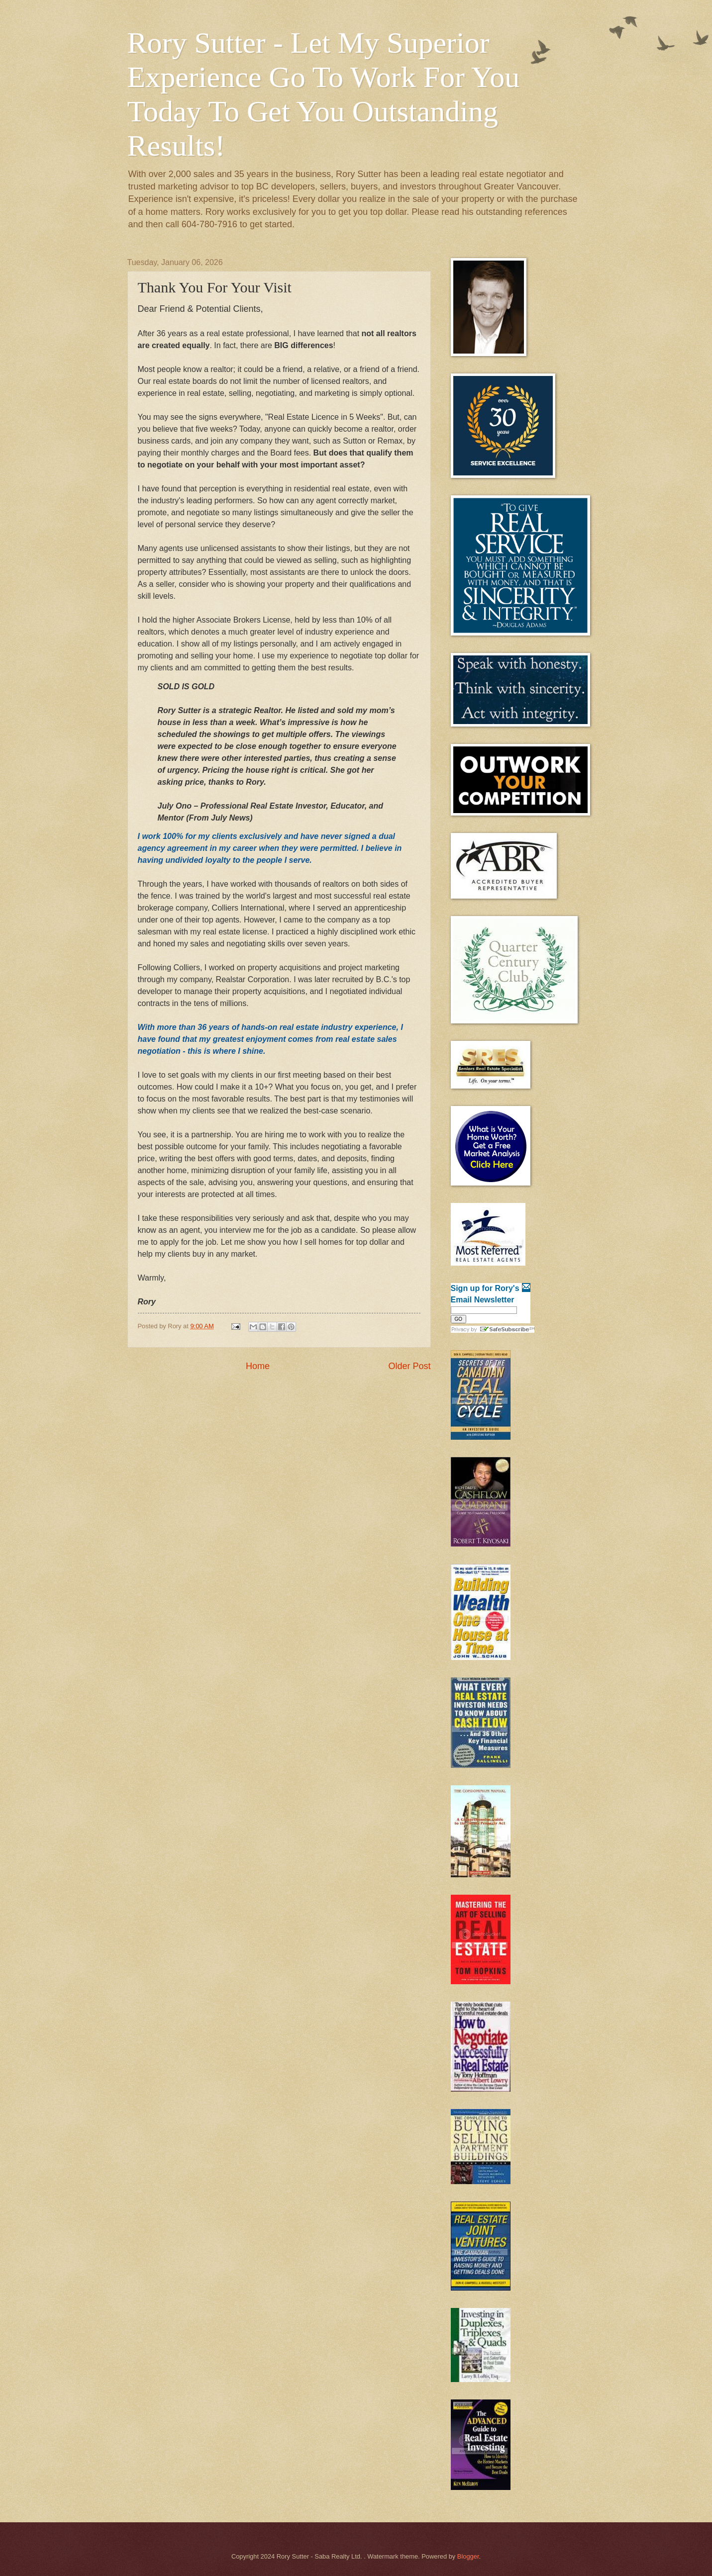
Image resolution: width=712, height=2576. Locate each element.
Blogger (468, 2556)
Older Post (409, 1366)
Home (258, 1366)
